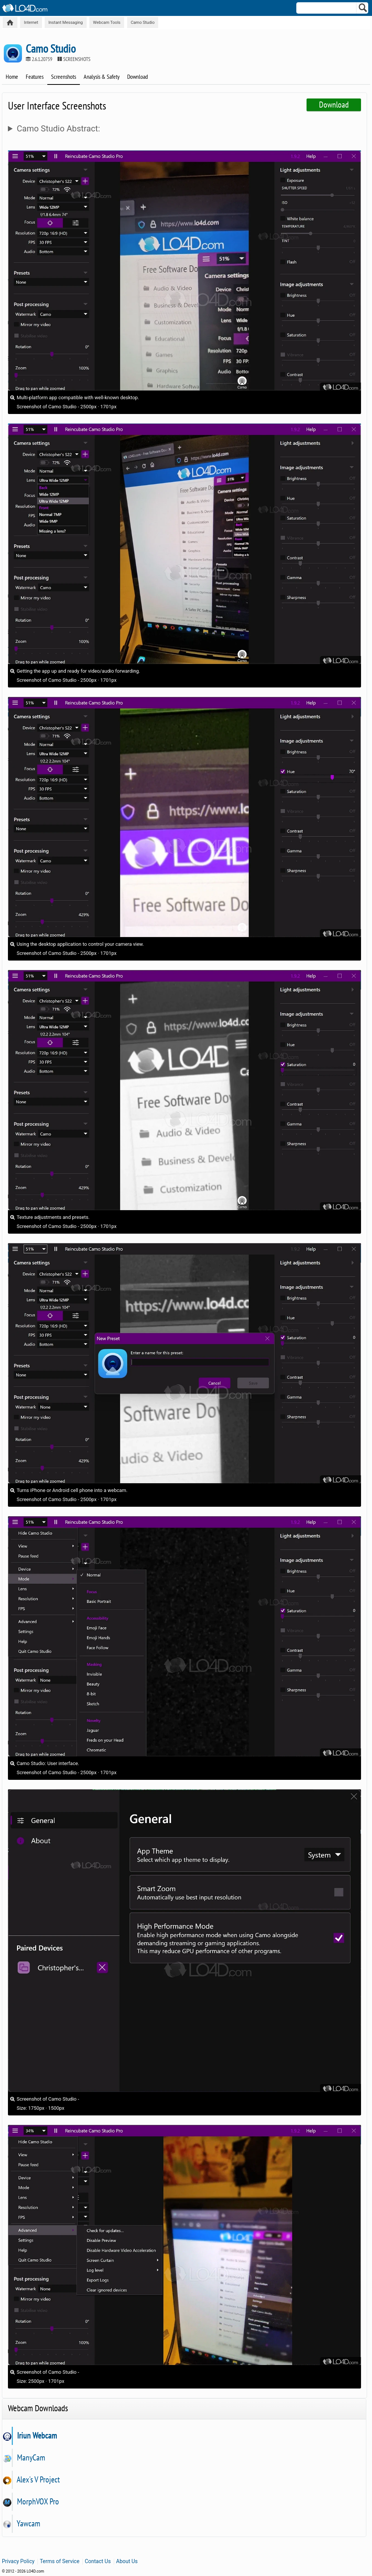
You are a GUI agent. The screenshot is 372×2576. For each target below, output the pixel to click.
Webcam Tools (106, 22)
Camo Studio (142, 22)
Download (137, 76)
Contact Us (98, 2561)
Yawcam (28, 2523)
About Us (127, 2561)
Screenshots (63, 76)
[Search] (363, 9)
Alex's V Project (38, 2479)
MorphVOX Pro (38, 2501)
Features (35, 76)
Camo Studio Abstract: (58, 128)
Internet (31, 22)
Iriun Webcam (37, 2435)
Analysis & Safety (102, 76)
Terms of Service (59, 2561)
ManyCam (31, 2457)
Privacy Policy (18, 2561)
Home (12, 76)
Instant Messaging (65, 22)
